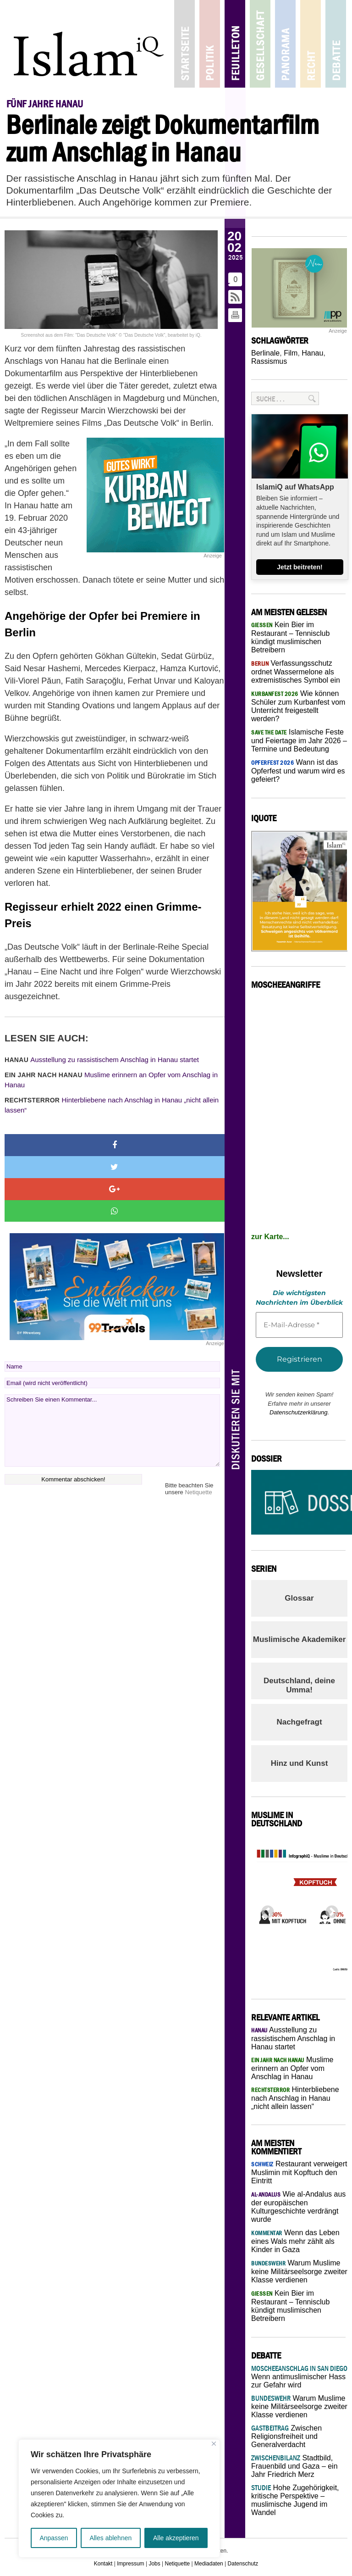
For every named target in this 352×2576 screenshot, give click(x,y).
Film (290, 353)
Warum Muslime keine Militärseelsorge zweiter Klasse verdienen (299, 2271)
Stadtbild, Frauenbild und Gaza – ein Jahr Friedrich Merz (294, 2466)
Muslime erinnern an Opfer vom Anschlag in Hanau (111, 1080)
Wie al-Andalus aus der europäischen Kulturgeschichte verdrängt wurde (298, 2206)
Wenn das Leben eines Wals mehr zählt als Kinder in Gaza (295, 2241)
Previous (265, 1909)
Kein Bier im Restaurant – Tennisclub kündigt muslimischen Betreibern (290, 637)
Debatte (335, 44)
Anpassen (53, 2538)
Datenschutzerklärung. (299, 1412)
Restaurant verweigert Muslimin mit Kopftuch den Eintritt (299, 2172)
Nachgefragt (299, 1722)
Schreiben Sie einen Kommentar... (112, 1430)
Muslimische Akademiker (299, 1639)
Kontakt (103, 2563)
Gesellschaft (260, 44)
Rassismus (269, 361)
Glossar (299, 1598)
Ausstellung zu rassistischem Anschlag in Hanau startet (102, 1059)
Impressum (130, 2563)
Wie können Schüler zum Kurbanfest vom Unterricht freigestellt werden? (298, 706)
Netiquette (198, 1492)
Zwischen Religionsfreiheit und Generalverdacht (286, 2436)
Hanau (312, 353)
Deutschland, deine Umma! (299, 1685)
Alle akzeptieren (176, 2538)
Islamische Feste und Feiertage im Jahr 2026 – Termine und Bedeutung (299, 740)
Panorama (285, 44)
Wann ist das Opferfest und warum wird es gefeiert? (298, 770)
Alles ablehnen (110, 2538)
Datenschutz (243, 2563)
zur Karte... (270, 1237)
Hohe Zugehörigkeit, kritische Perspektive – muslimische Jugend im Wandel (295, 2500)
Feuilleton (235, 44)
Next (329, 1909)
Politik (209, 44)
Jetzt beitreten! (300, 567)
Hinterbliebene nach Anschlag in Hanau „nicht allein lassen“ (112, 1105)
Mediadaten (208, 2563)
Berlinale (265, 353)
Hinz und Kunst (299, 1763)
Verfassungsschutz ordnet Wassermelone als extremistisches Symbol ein (295, 671)
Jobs (154, 2563)
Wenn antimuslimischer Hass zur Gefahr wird (299, 2377)
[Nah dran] (214, 2444)
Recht (310, 44)
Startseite (184, 44)
